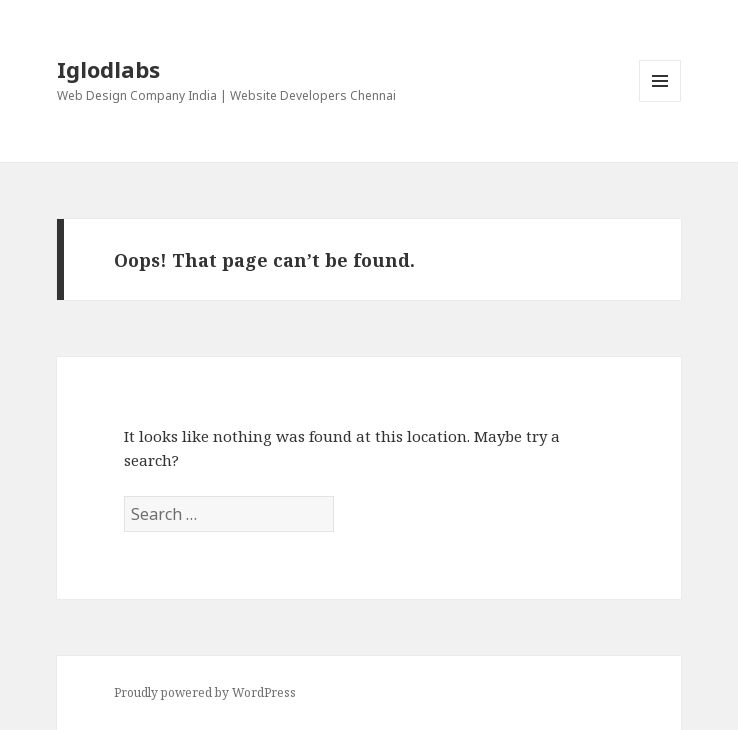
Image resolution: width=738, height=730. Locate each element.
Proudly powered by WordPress (205, 692)
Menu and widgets (660, 101)
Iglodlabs (108, 69)
